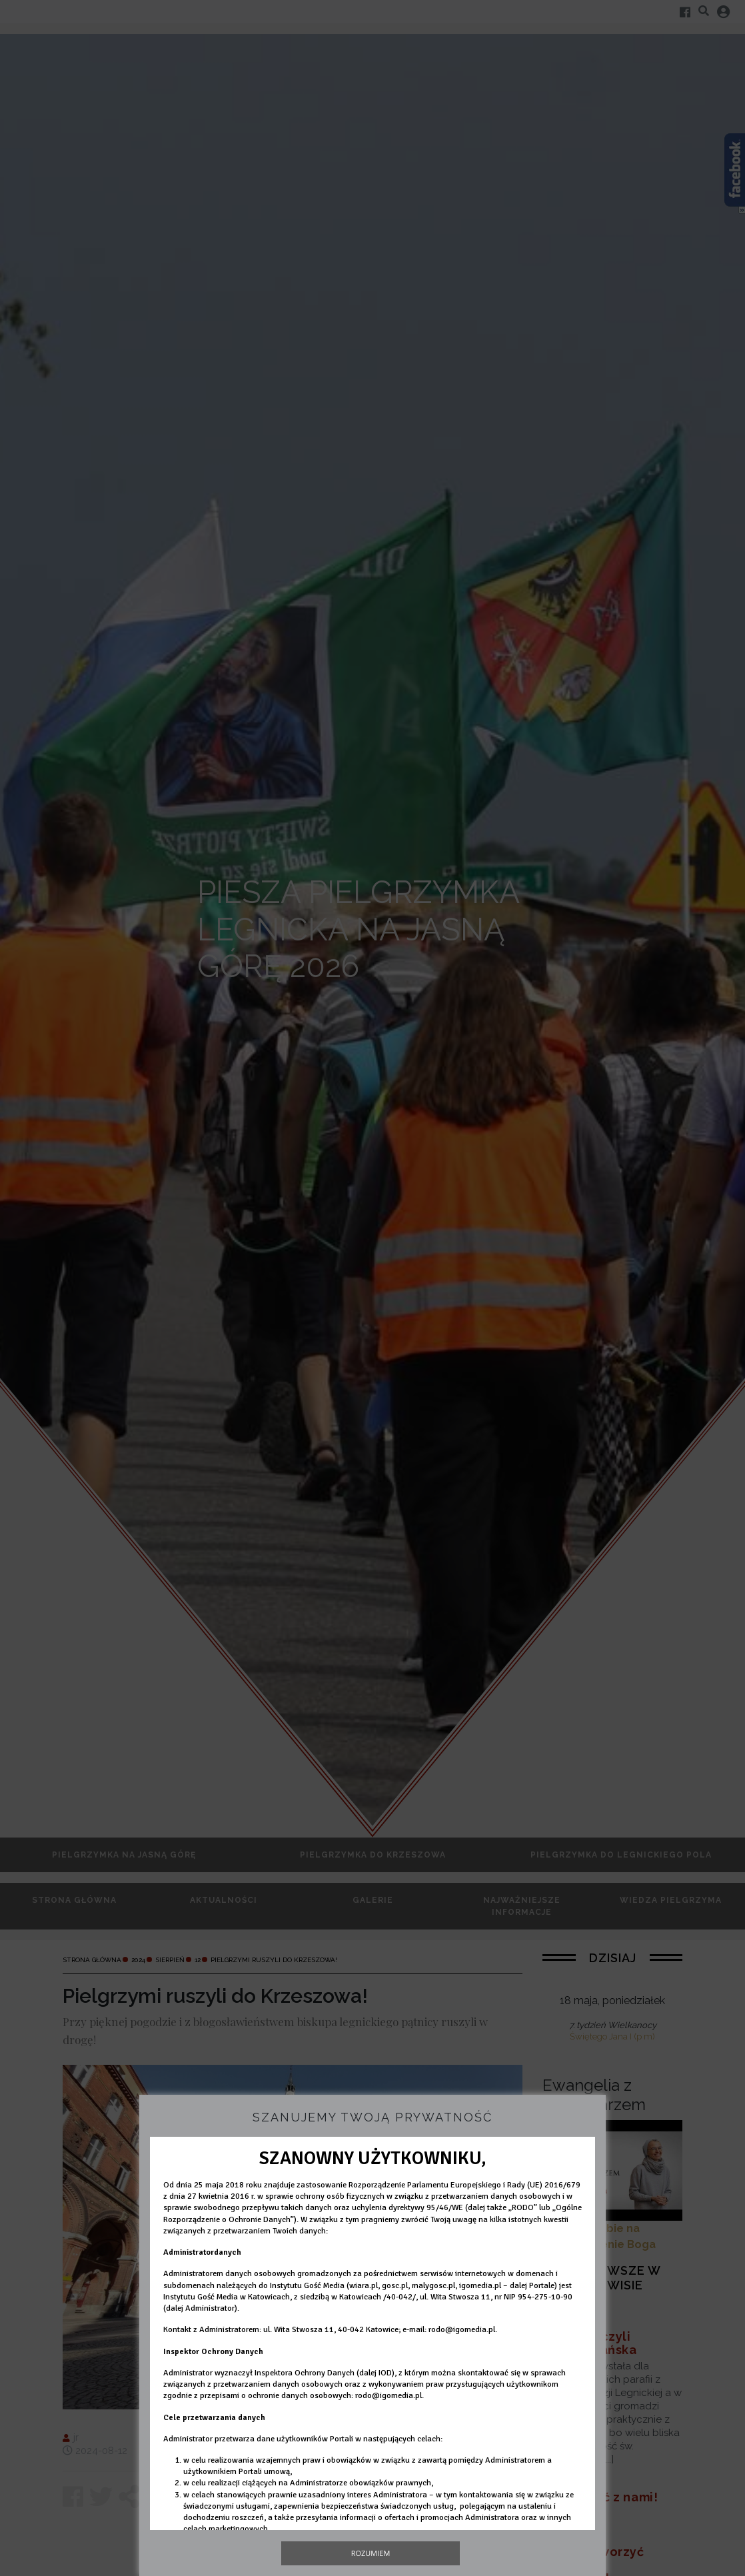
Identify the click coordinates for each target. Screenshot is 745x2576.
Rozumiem (370, 2553)
